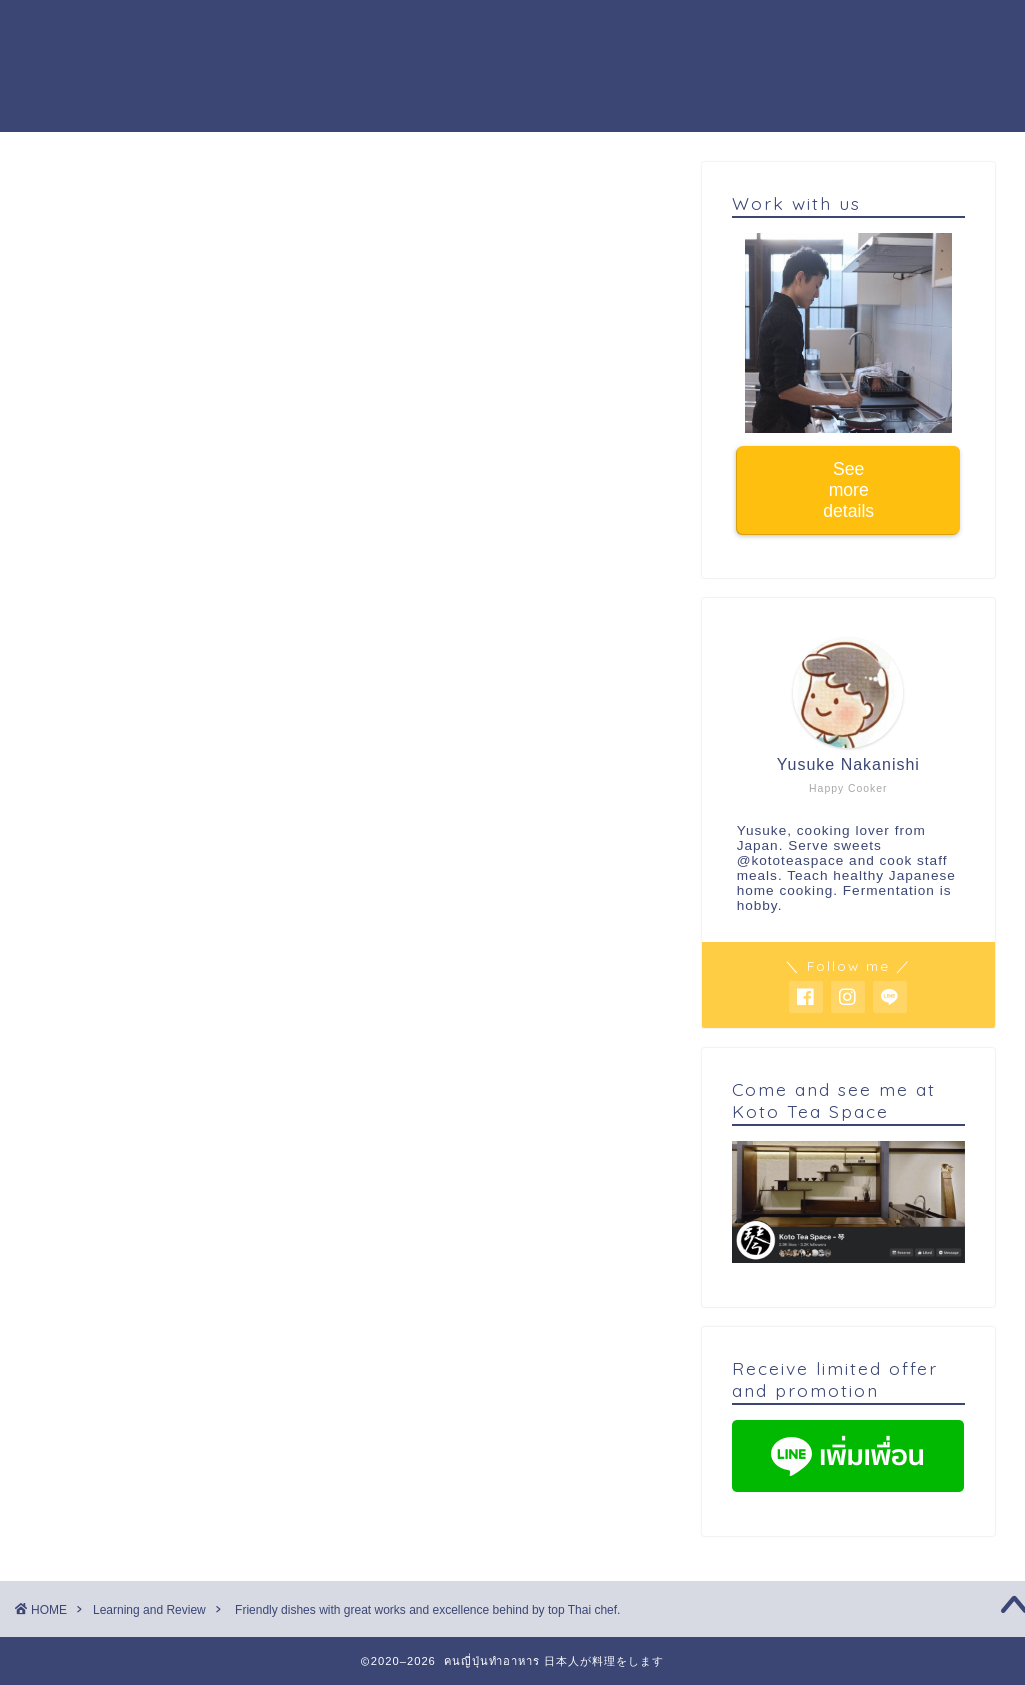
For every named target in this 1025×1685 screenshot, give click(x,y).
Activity (582, 31)
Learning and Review (122, 202)
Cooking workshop (331, 31)
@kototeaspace (791, 860)
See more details (848, 490)
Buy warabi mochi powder (285, 71)
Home (199, 31)
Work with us (698, 31)
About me (479, 31)
